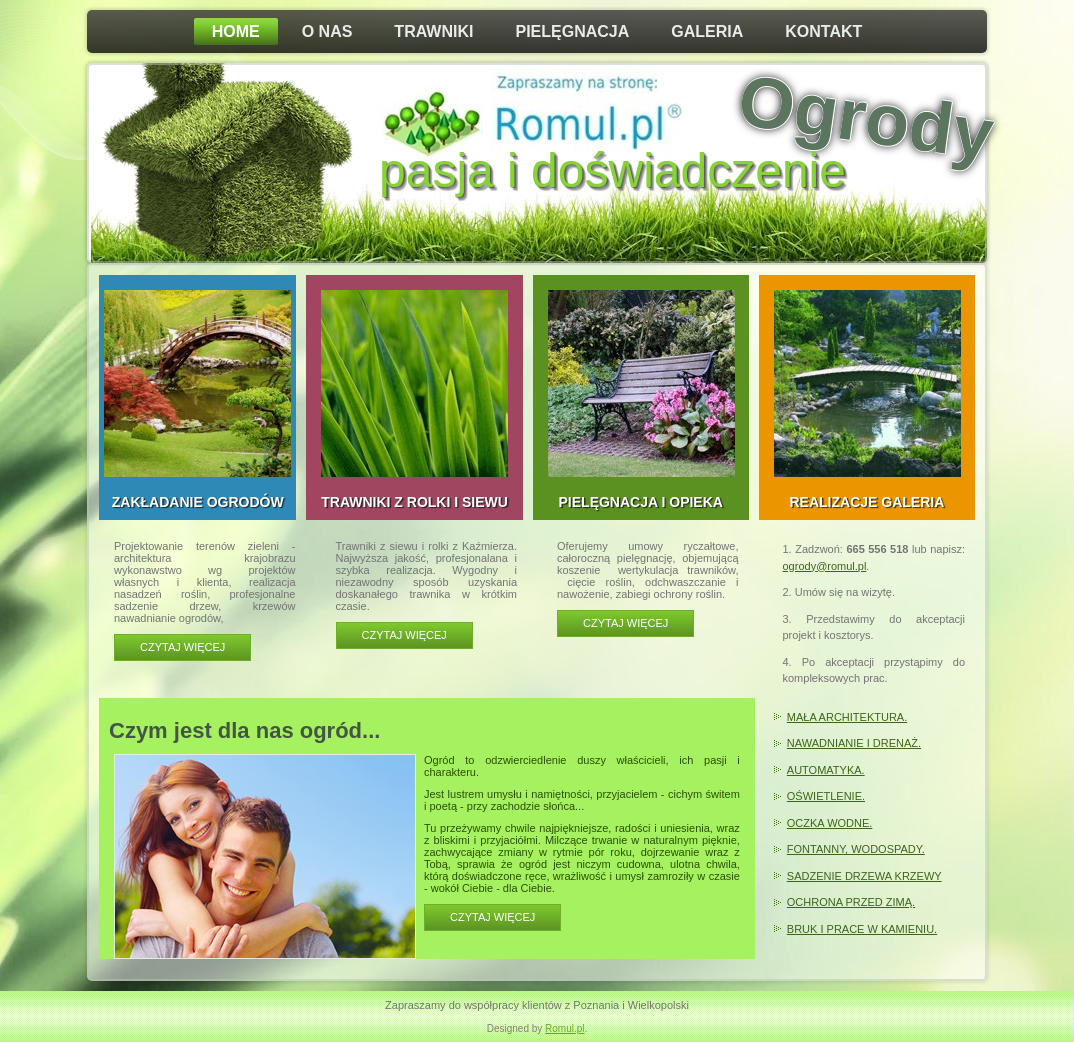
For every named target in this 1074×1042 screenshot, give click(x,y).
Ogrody (865, 117)
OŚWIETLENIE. (826, 796)
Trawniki (433, 31)
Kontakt (823, 31)
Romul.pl (564, 1028)
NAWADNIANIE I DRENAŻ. (854, 743)
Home (236, 31)
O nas (327, 31)
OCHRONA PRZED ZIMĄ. (851, 902)
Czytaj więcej (182, 647)
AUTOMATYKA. (826, 770)
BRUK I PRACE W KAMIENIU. (862, 929)
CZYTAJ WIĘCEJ (492, 917)
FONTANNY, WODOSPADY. (856, 849)
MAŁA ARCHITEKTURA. (847, 717)
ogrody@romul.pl (825, 566)
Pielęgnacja (572, 31)
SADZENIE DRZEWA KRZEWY (864, 876)
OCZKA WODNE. (830, 823)
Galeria (707, 31)
